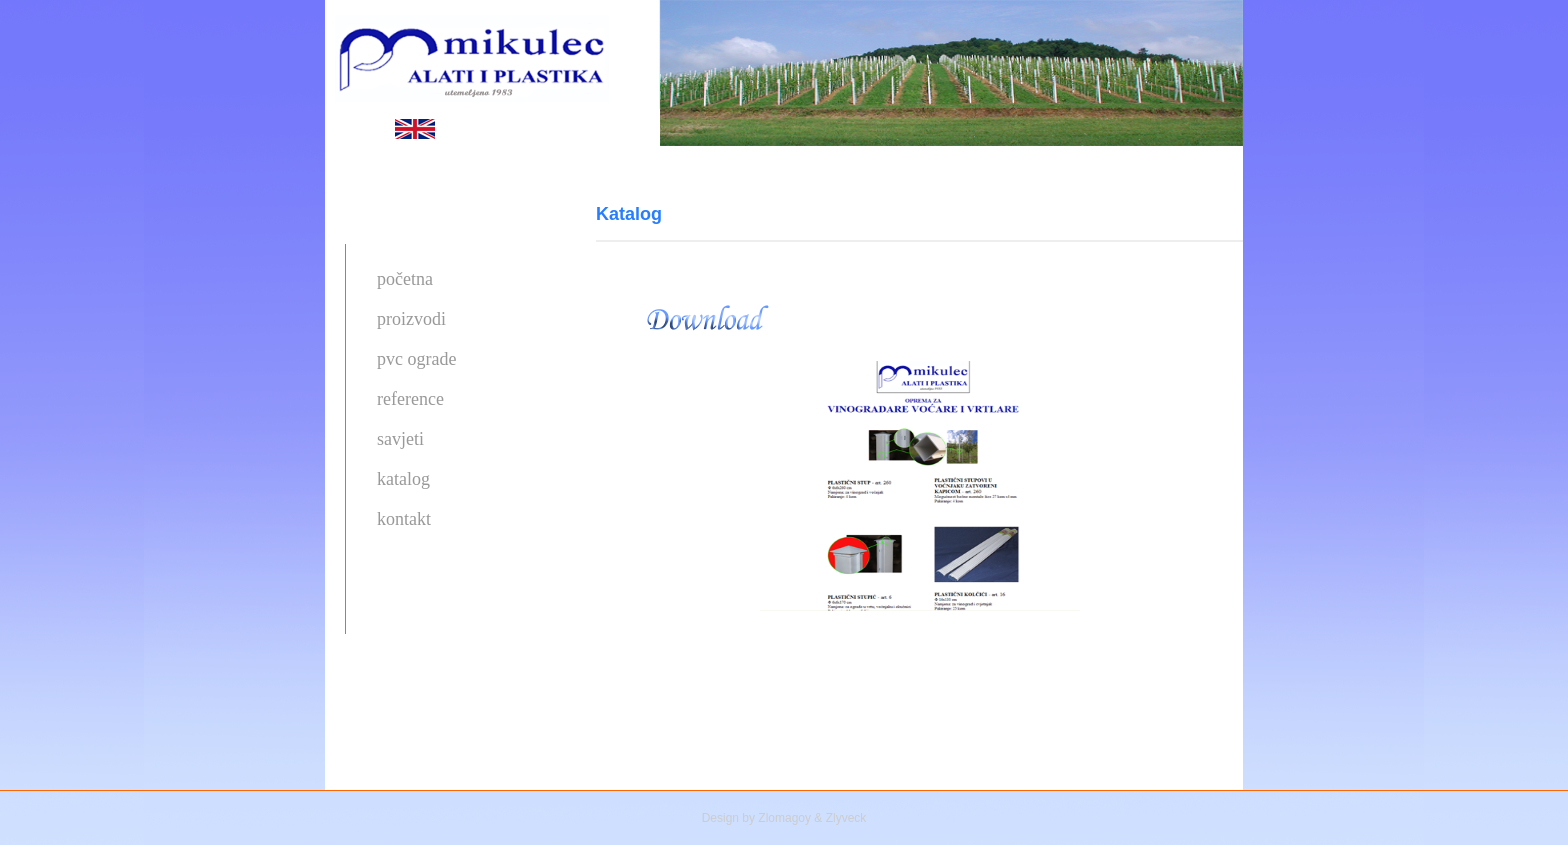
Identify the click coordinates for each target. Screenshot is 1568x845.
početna (405, 279)
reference (410, 399)
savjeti (400, 439)
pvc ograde (416, 359)
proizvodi (411, 319)
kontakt (404, 519)
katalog (403, 479)
